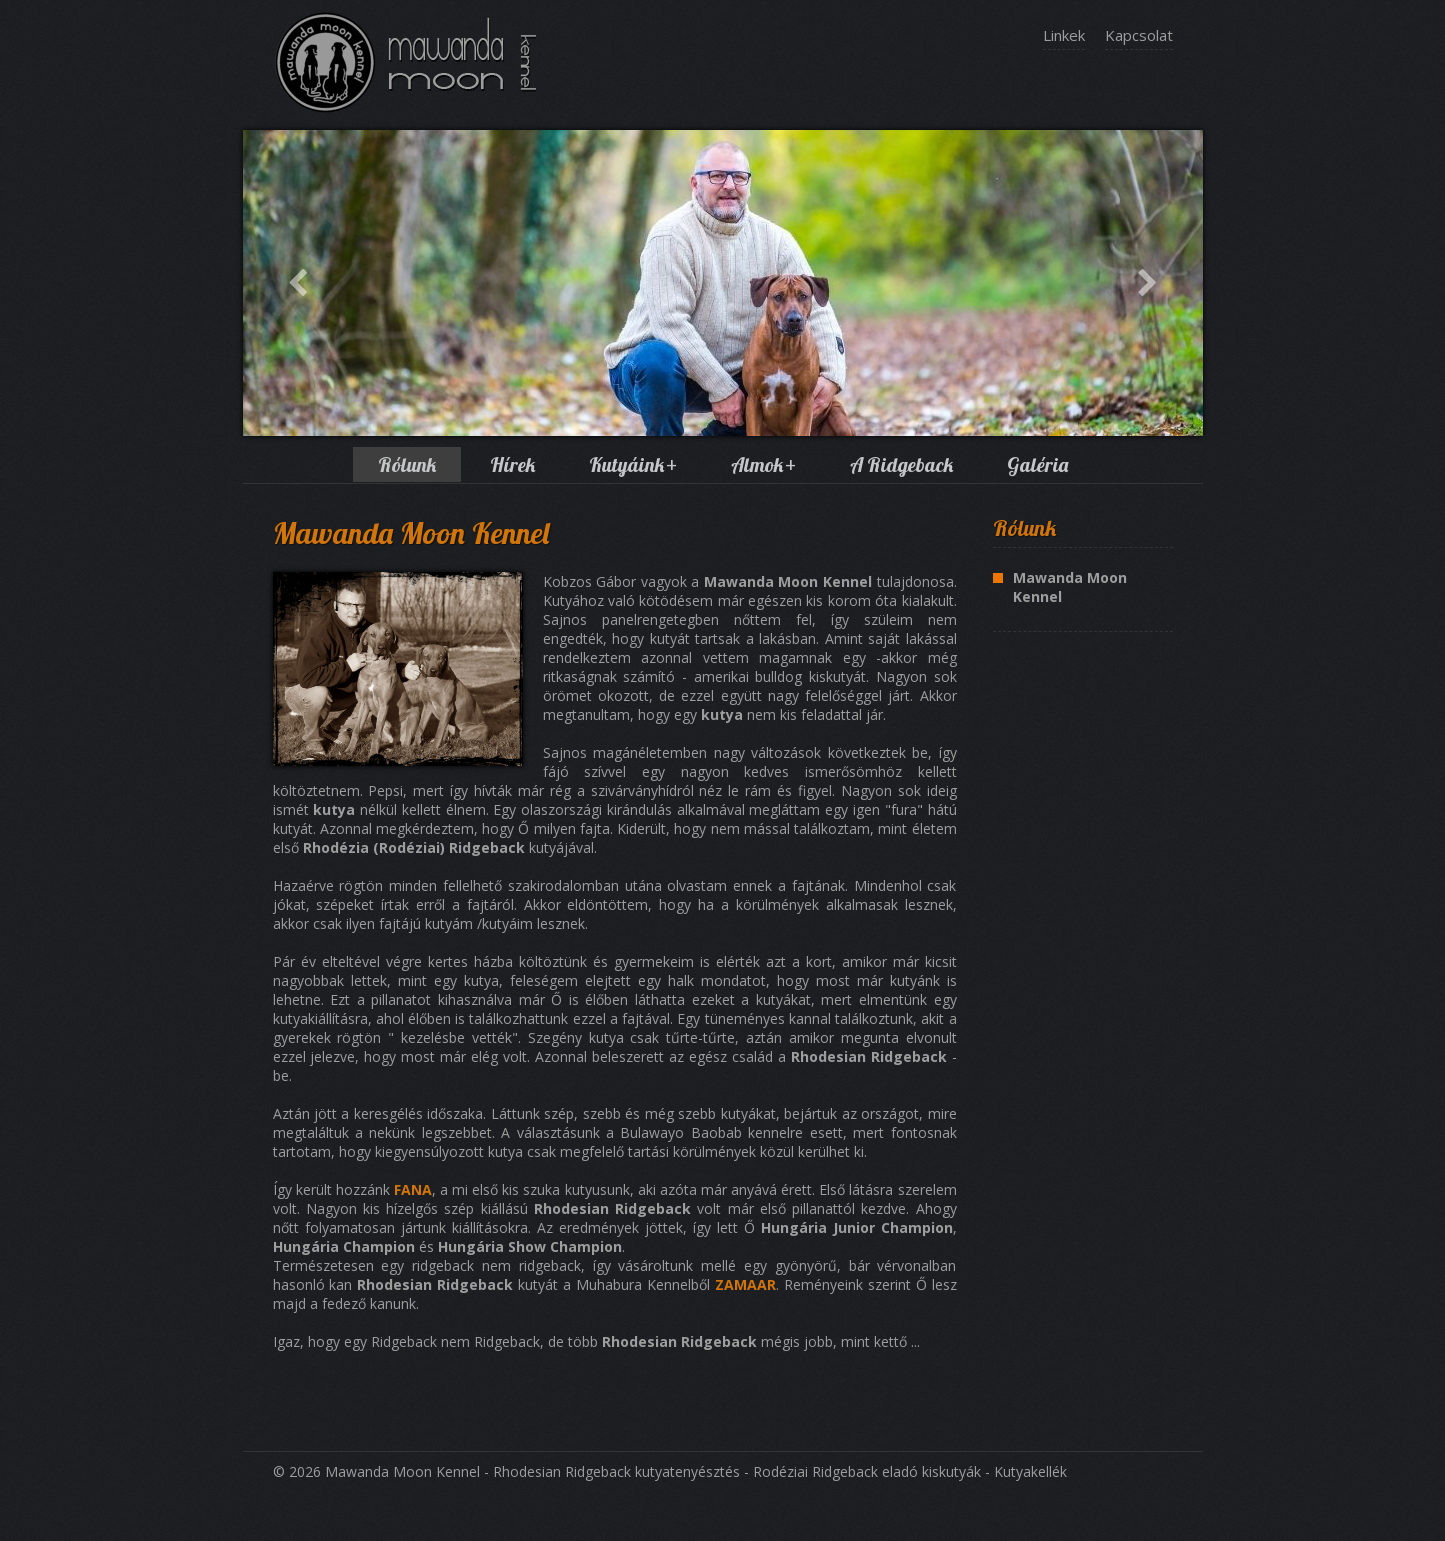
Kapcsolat (1139, 35)
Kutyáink (633, 464)
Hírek (512, 464)
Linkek (1064, 35)
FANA (413, 1189)
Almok (763, 464)
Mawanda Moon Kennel (1070, 587)
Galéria (1037, 464)
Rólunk (407, 464)
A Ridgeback (901, 464)
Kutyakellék (1030, 1471)
